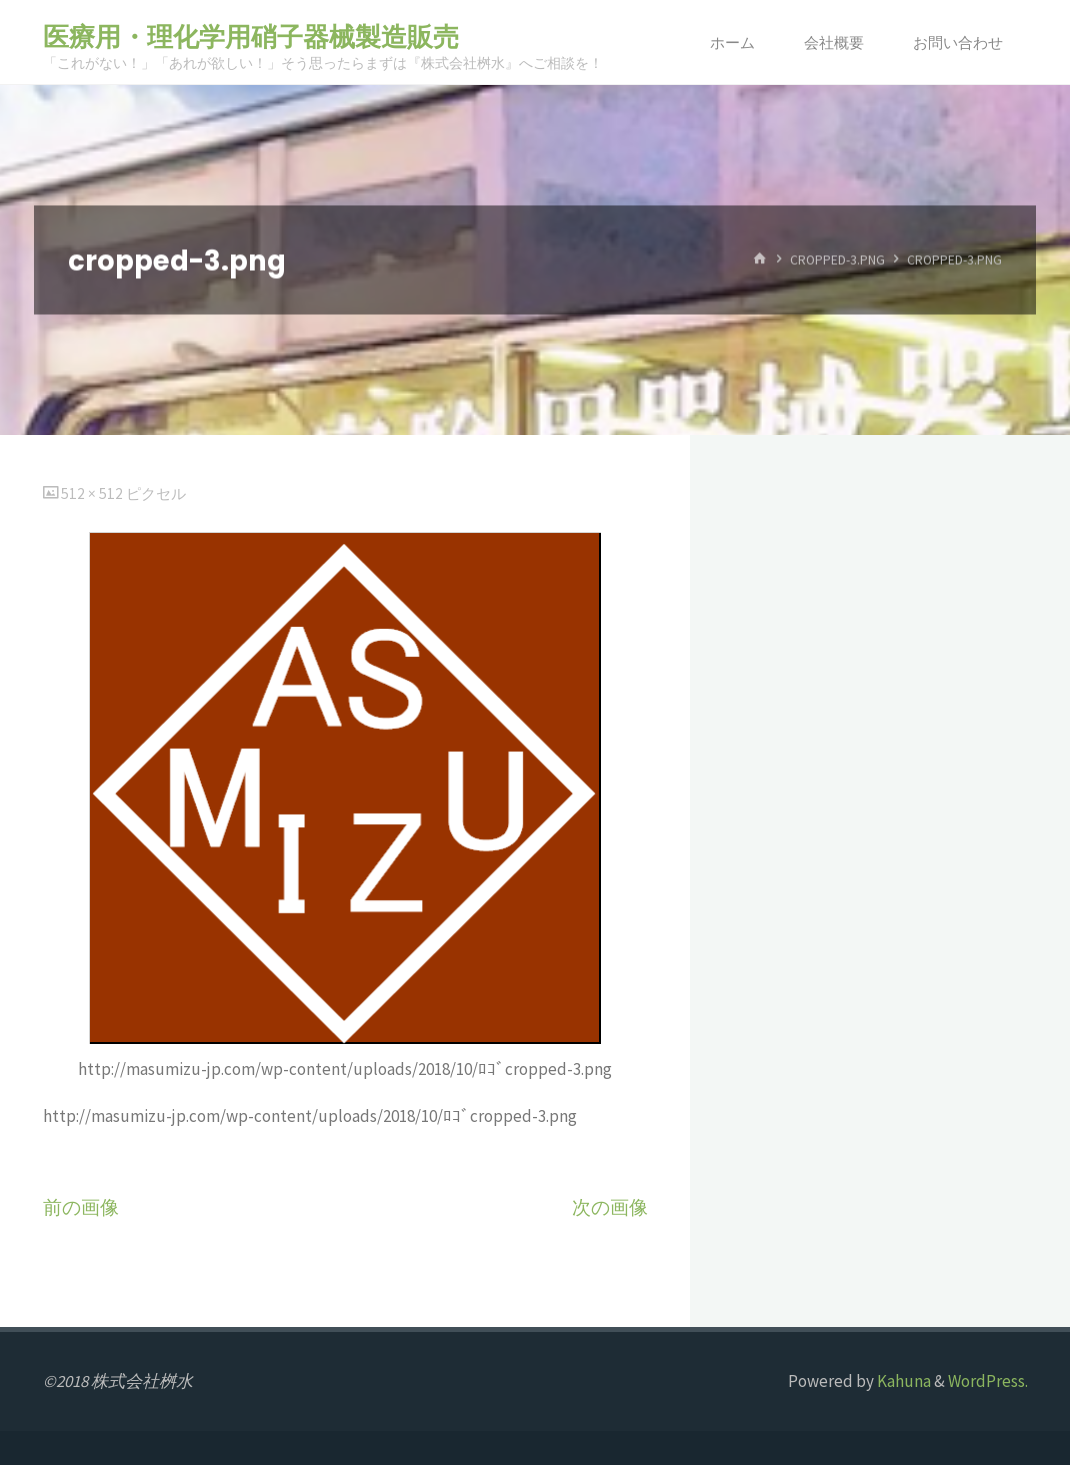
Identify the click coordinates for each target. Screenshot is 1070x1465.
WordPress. (988, 1381)
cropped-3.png (837, 259)
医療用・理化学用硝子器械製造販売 (251, 37)
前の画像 (81, 1207)
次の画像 (610, 1207)
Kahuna (902, 1381)
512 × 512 (93, 493)
